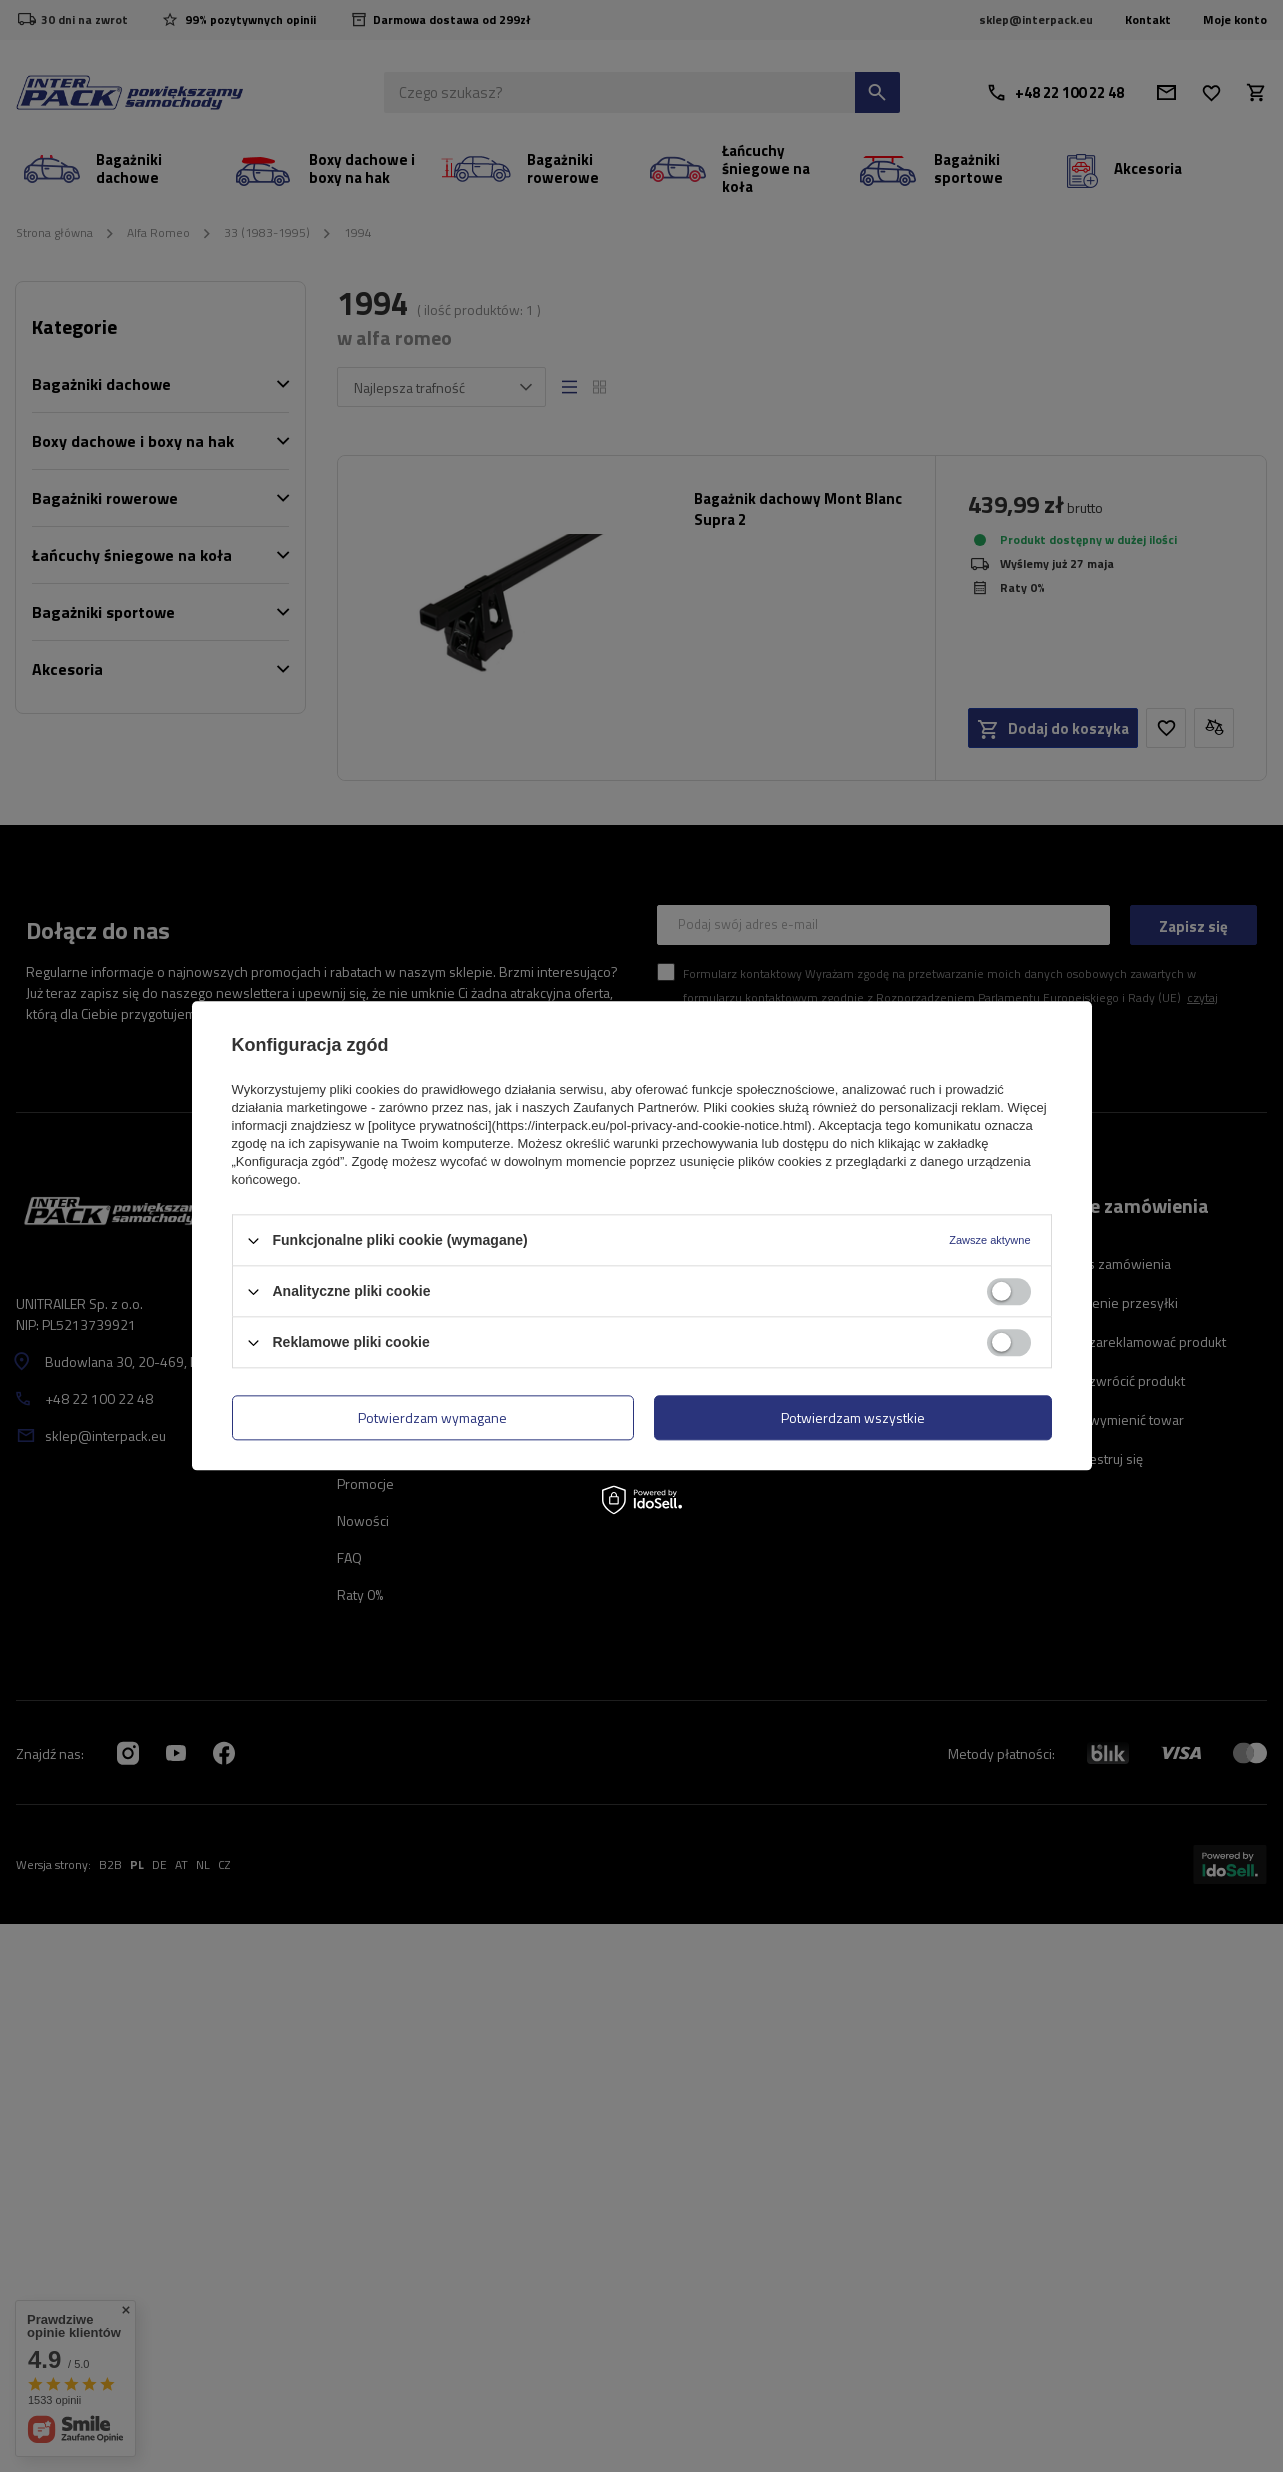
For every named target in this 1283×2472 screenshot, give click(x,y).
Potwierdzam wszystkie (853, 1417)
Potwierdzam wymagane (432, 1417)
